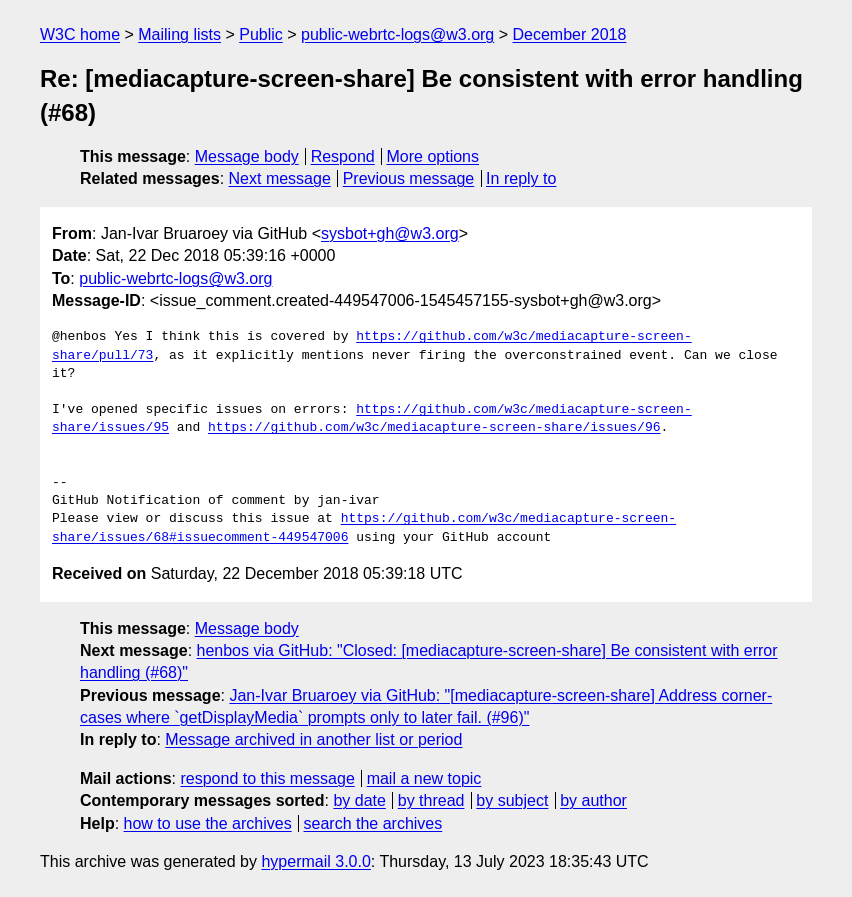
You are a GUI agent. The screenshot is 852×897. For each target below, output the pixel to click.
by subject (512, 800)
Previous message (409, 178)
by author (593, 800)
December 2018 (570, 34)
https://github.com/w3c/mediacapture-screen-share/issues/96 (434, 428)
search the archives (373, 823)
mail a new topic (424, 778)
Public (261, 34)
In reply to (521, 178)
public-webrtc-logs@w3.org (397, 34)
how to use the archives (208, 823)
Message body (247, 156)
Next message (280, 178)
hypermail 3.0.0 (315, 861)
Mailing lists (179, 34)
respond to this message (267, 778)
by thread (431, 800)
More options (433, 156)
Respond (343, 156)
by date (359, 800)
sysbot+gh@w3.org (390, 233)
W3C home (80, 34)
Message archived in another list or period (313, 739)
